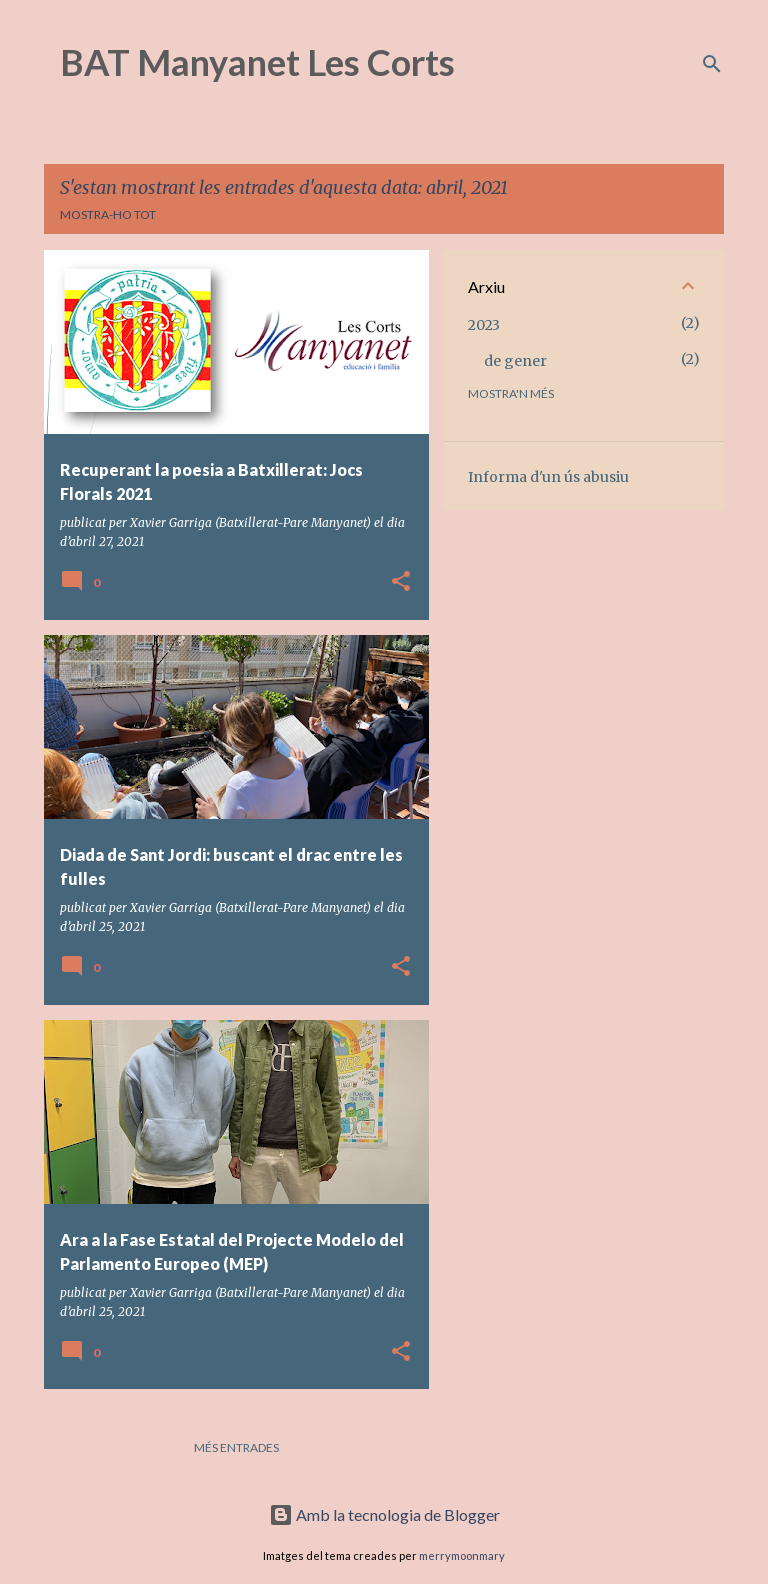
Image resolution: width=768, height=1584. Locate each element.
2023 (484, 325)
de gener (515, 361)
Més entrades (236, 1447)
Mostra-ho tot (108, 214)
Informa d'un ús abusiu (548, 477)
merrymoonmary (462, 1555)
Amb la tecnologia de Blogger (384, 1514)
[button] (401, 582)
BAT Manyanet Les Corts (257, 62)
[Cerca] (712, 64)
